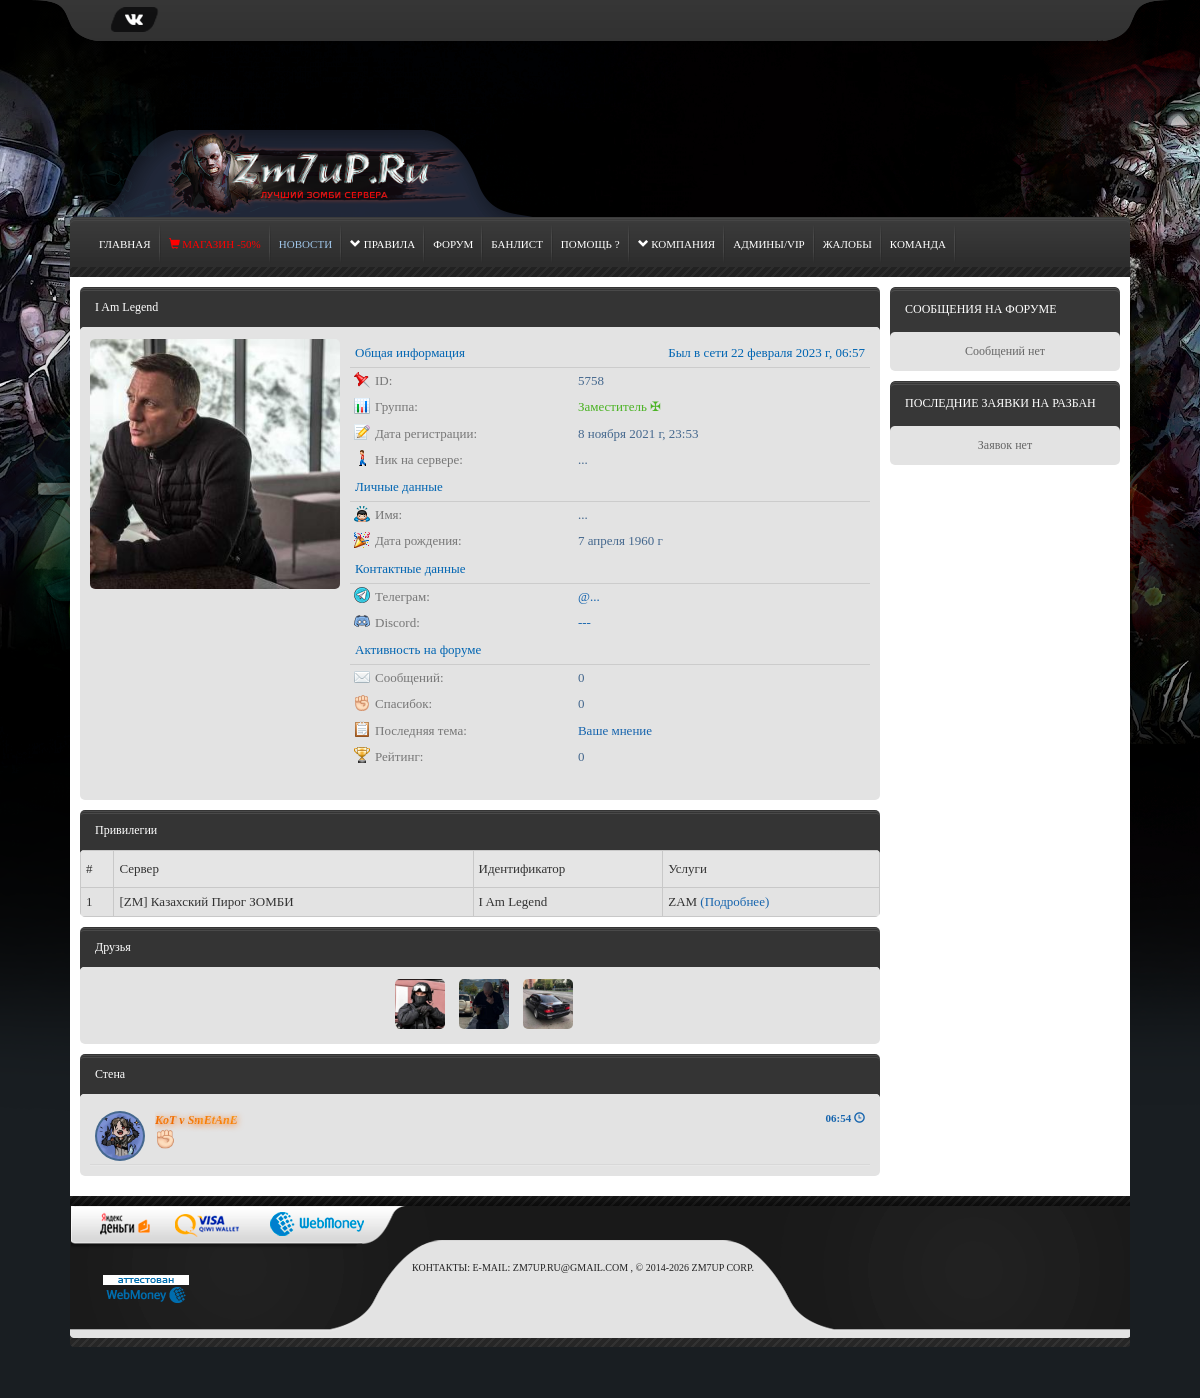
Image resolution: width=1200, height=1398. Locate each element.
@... (589, 596)
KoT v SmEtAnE (196, 1120)
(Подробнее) (734, 901)
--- (584, 622)
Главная (125, 244)
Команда (918, 244)
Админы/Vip (769, 244)
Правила (382, 244)
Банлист (517, 244)
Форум (453, 244)
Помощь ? (590, 244)
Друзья (113, 947)
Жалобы (847, 244)
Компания (677, 244)
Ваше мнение (615, 730)
